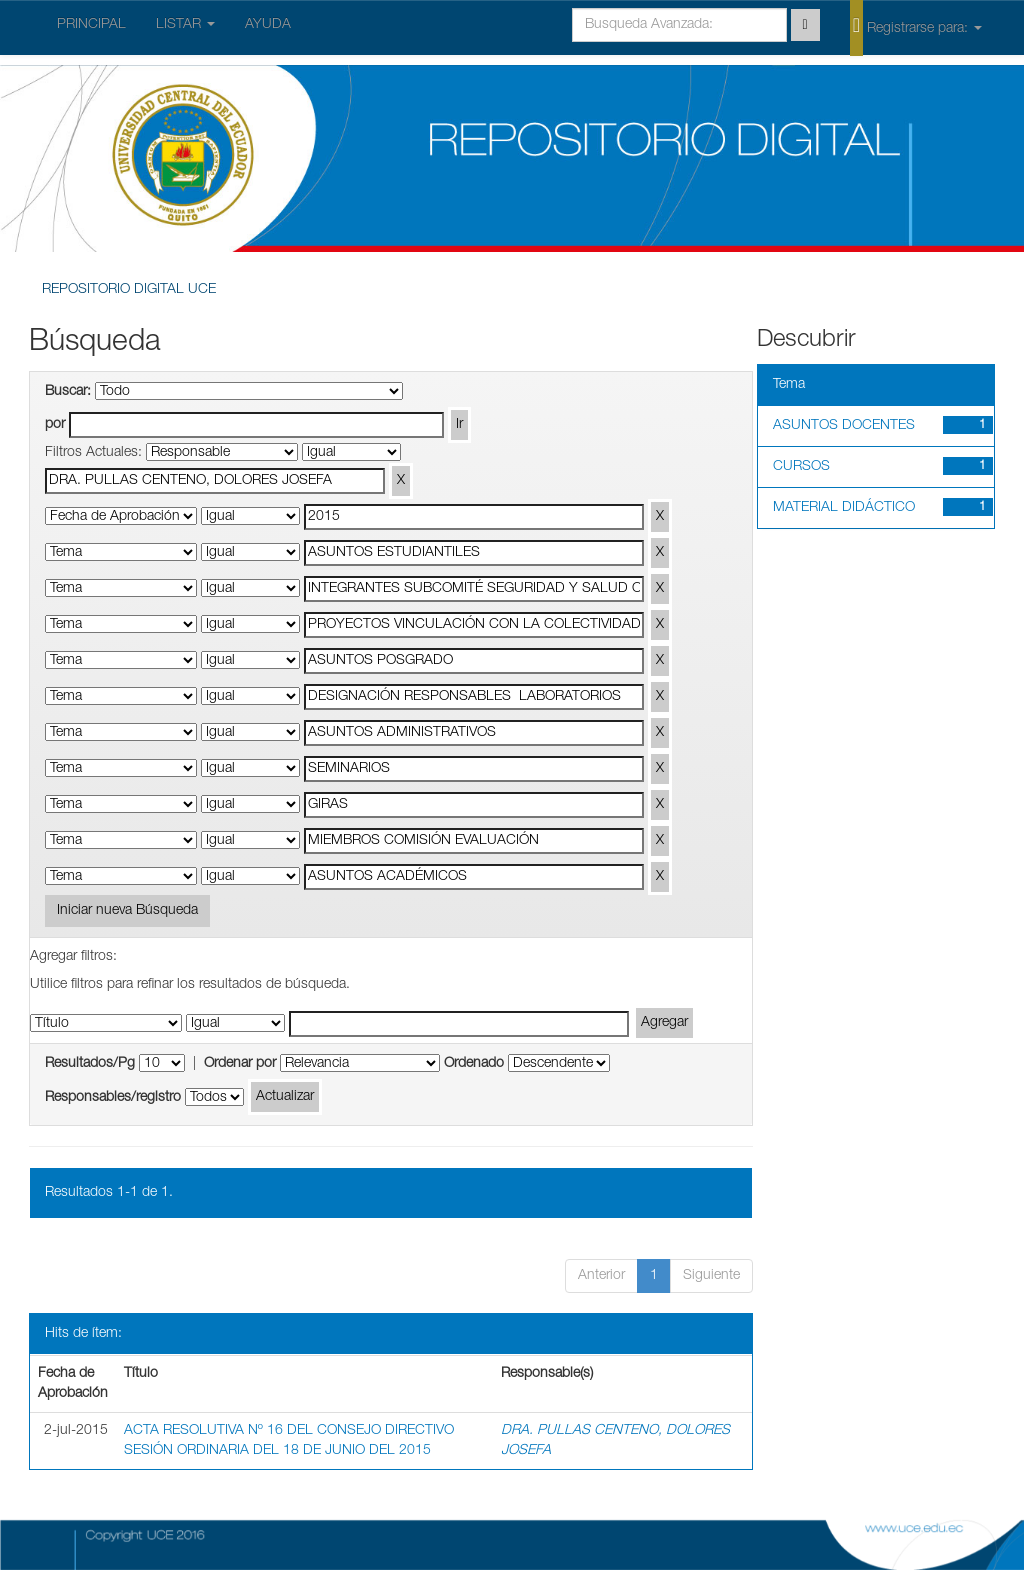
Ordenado (474, 1064)
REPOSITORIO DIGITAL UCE (129, 290)
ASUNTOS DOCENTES (844, 426)
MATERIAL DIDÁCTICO (844, 508)
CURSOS (801, 467)
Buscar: (68, 392)
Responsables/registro (113, 1098)
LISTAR (185, 25)
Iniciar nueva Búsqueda (127, 911)
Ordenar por (240, 1064)
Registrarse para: (916, 27)
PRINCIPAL (91, 25)
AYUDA (268, 25)
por (55, 425)
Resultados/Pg (90, 1064)
